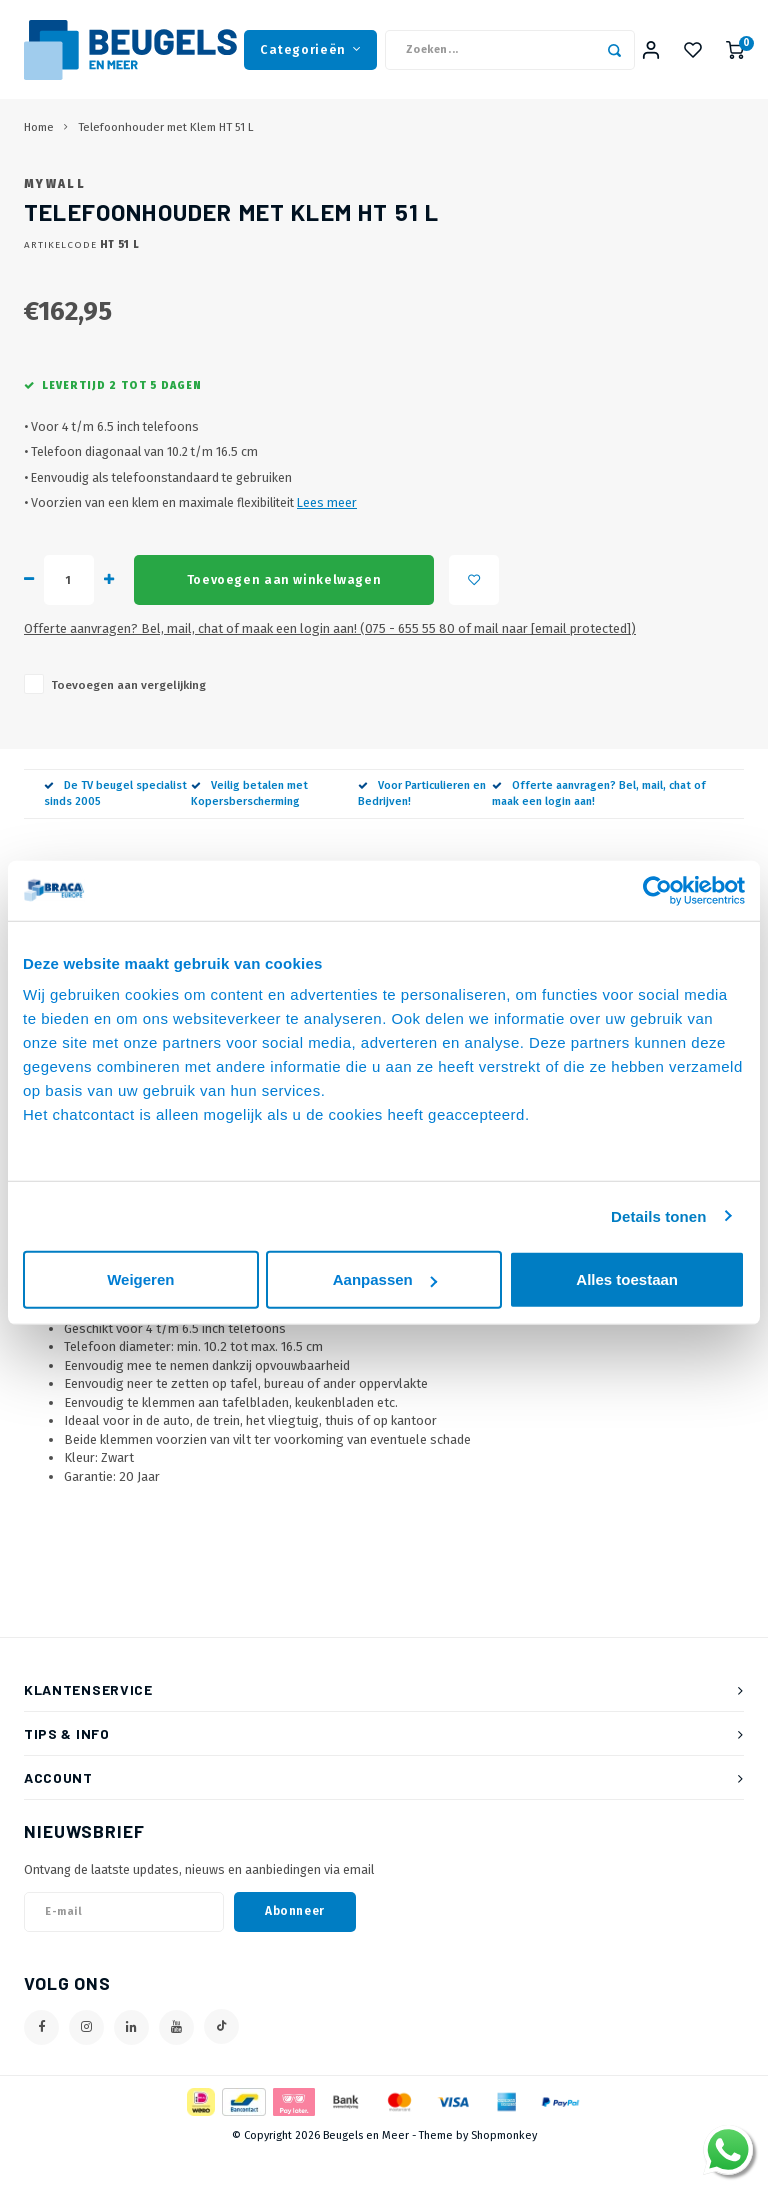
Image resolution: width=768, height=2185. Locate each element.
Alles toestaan (627, 1279)
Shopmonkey (504, 2166)
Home (39, 128)
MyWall (55, 215)
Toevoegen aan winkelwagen (284, 610)
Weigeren (140, 1279)
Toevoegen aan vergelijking (128, 716)
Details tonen (658, 1215)
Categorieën (310, 49)
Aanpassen (385, 1279)
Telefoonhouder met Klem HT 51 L (166, 128)
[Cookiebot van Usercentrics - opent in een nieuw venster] (657, 890)
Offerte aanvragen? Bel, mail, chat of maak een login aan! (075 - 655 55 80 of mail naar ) (330, 659)
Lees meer (327, 533)
